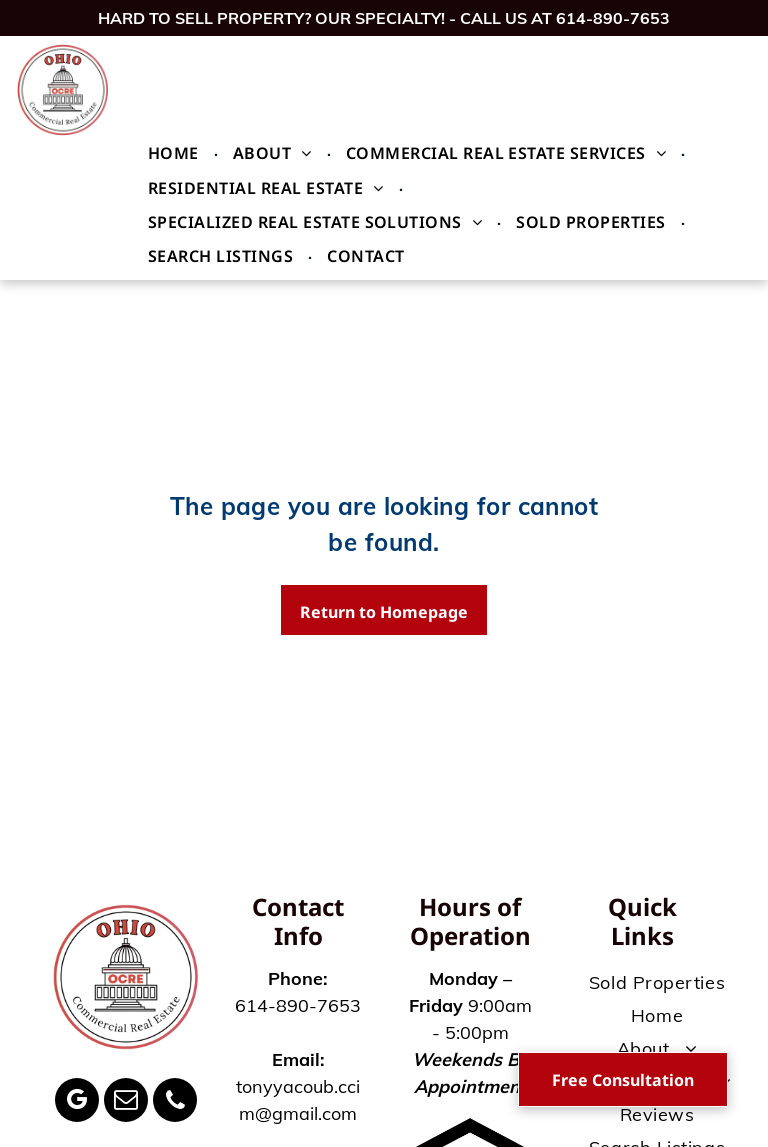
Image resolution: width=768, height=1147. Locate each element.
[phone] (175, 1102)
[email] (126, 1102)
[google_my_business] (77, 1102)
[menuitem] (175, 153)
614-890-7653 (613, 18)
